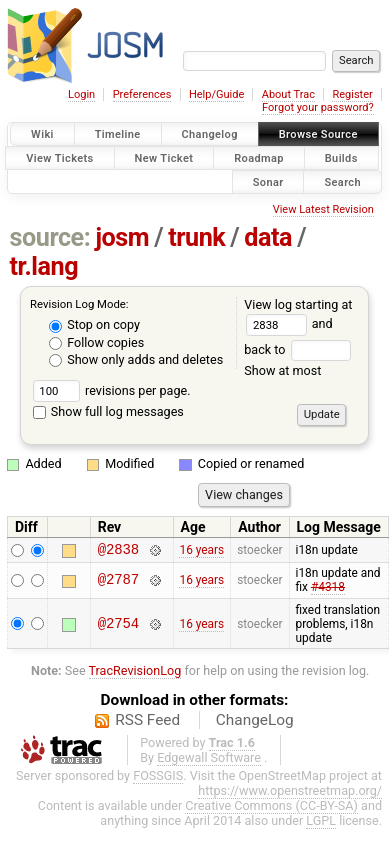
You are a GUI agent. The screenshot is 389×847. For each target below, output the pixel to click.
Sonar (268, 181)
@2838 (118, 551)
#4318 (328, 590)
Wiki (42, 134)
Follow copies (96, 342)
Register (352, 94)
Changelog (210, 134)
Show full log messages (108, 411)
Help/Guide (216, 94)
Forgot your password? (318, 107)
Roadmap (259, 157)
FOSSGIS (158, 778)
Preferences (142, 94)
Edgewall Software (209, 760)
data (268, 237)
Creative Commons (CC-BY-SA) (271, 808)
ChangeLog (255, 723)
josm (122, 237)
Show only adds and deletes (136, 359)
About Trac (288, 94)
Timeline (118, 134)
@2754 (118, 626)
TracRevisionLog (135, 673)
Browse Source (318, 134)
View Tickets (59, 157)
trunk (196, 237)
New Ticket (164, 157)
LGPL (321, 823)
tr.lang (44, 266)
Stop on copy (94, 324)
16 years (201, 551)
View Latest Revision (323, 209)
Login (81, 94)
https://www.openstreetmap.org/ (290, 793)
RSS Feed (147, 723)
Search (342, 181)
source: (50, 237)
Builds (341, 157)
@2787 (118, 583)
